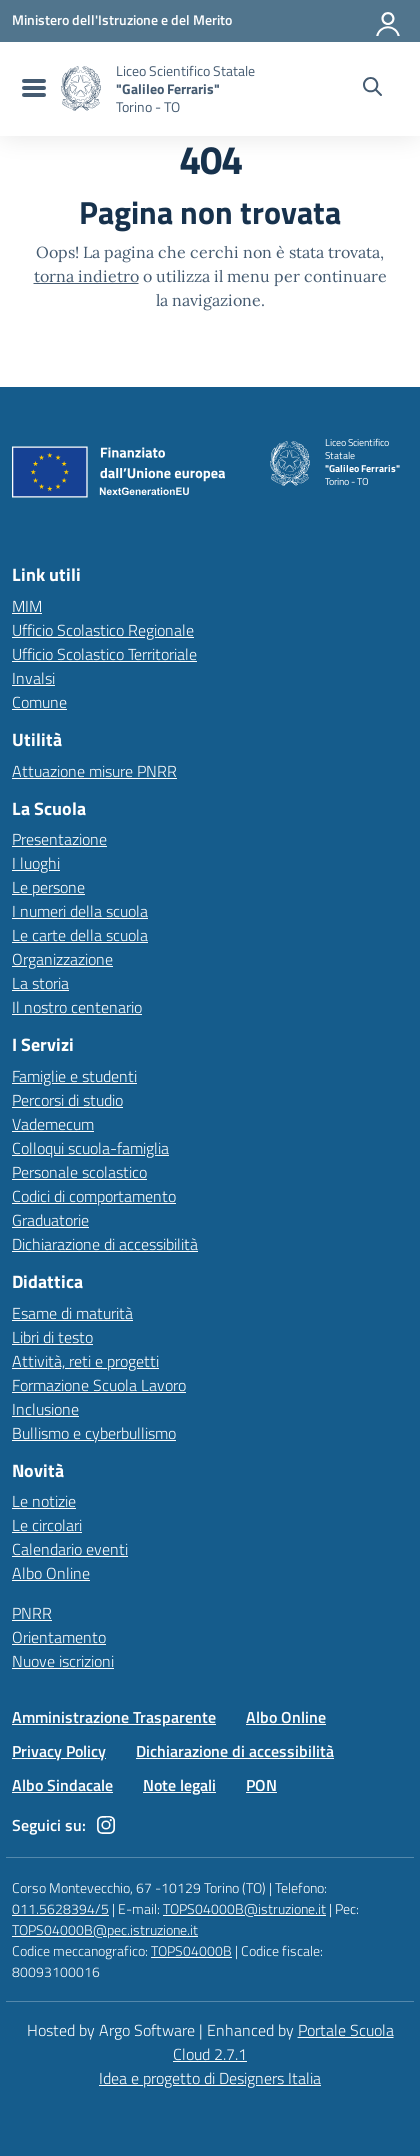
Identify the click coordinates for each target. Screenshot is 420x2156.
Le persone (48, 887)
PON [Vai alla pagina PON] (261, 1785)
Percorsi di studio (67, 1100)
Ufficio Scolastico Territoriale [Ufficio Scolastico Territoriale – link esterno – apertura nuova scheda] (104, 654)
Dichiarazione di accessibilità (105, 1244)
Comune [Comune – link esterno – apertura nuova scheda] (39, 702)
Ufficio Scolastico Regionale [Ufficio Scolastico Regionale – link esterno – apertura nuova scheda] (103, 630)
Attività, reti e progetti (85, 1361)
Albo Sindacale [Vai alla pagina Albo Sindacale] (62, 1785)
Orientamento (59, 1637)
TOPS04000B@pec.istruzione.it (105, 1929)
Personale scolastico (79, 1172)
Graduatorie (50, 1220)
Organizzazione (62, 959)
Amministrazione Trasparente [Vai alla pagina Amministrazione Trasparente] (114, 1717)
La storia (40, 983)
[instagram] (106, 1825)
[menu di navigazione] (31, 89)
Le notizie (44, 1501)
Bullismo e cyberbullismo (94, 1433)
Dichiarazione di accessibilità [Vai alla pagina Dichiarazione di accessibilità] (235, 1751)
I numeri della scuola (80, 911)
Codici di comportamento (94, 1196)
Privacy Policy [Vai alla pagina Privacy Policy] (59, 1751)
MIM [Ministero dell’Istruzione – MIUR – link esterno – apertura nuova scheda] (27, 606)
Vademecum (53, 1124)
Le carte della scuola (80, 935)
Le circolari (47, 1525)
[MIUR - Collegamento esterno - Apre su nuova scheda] (122, 20)
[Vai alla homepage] (81, 88)
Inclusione (45, 1409)
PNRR (32, 1613)
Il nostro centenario (77, 1007)
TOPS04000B (191, 1950)
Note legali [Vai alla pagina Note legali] (179, 1785)
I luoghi (36, 863)
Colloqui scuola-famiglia (90, 1148)
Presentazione (59, 839)
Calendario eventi (70, 1549)
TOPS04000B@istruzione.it (244, 1908)
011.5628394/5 (60, 1908)
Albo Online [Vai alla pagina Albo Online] (286, 1717)
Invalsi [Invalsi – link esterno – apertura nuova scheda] (33, 678)
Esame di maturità (72, 1313)
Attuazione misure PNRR (94, 771)
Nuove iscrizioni (63, 1661)
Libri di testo (52, 1337)
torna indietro (86, 276)
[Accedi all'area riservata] (389, 20)
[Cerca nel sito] (372, 89)
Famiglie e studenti (74, 1076)
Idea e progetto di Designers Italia (210, 2078)
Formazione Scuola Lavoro (99, 1385)
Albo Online (51, 1573)
